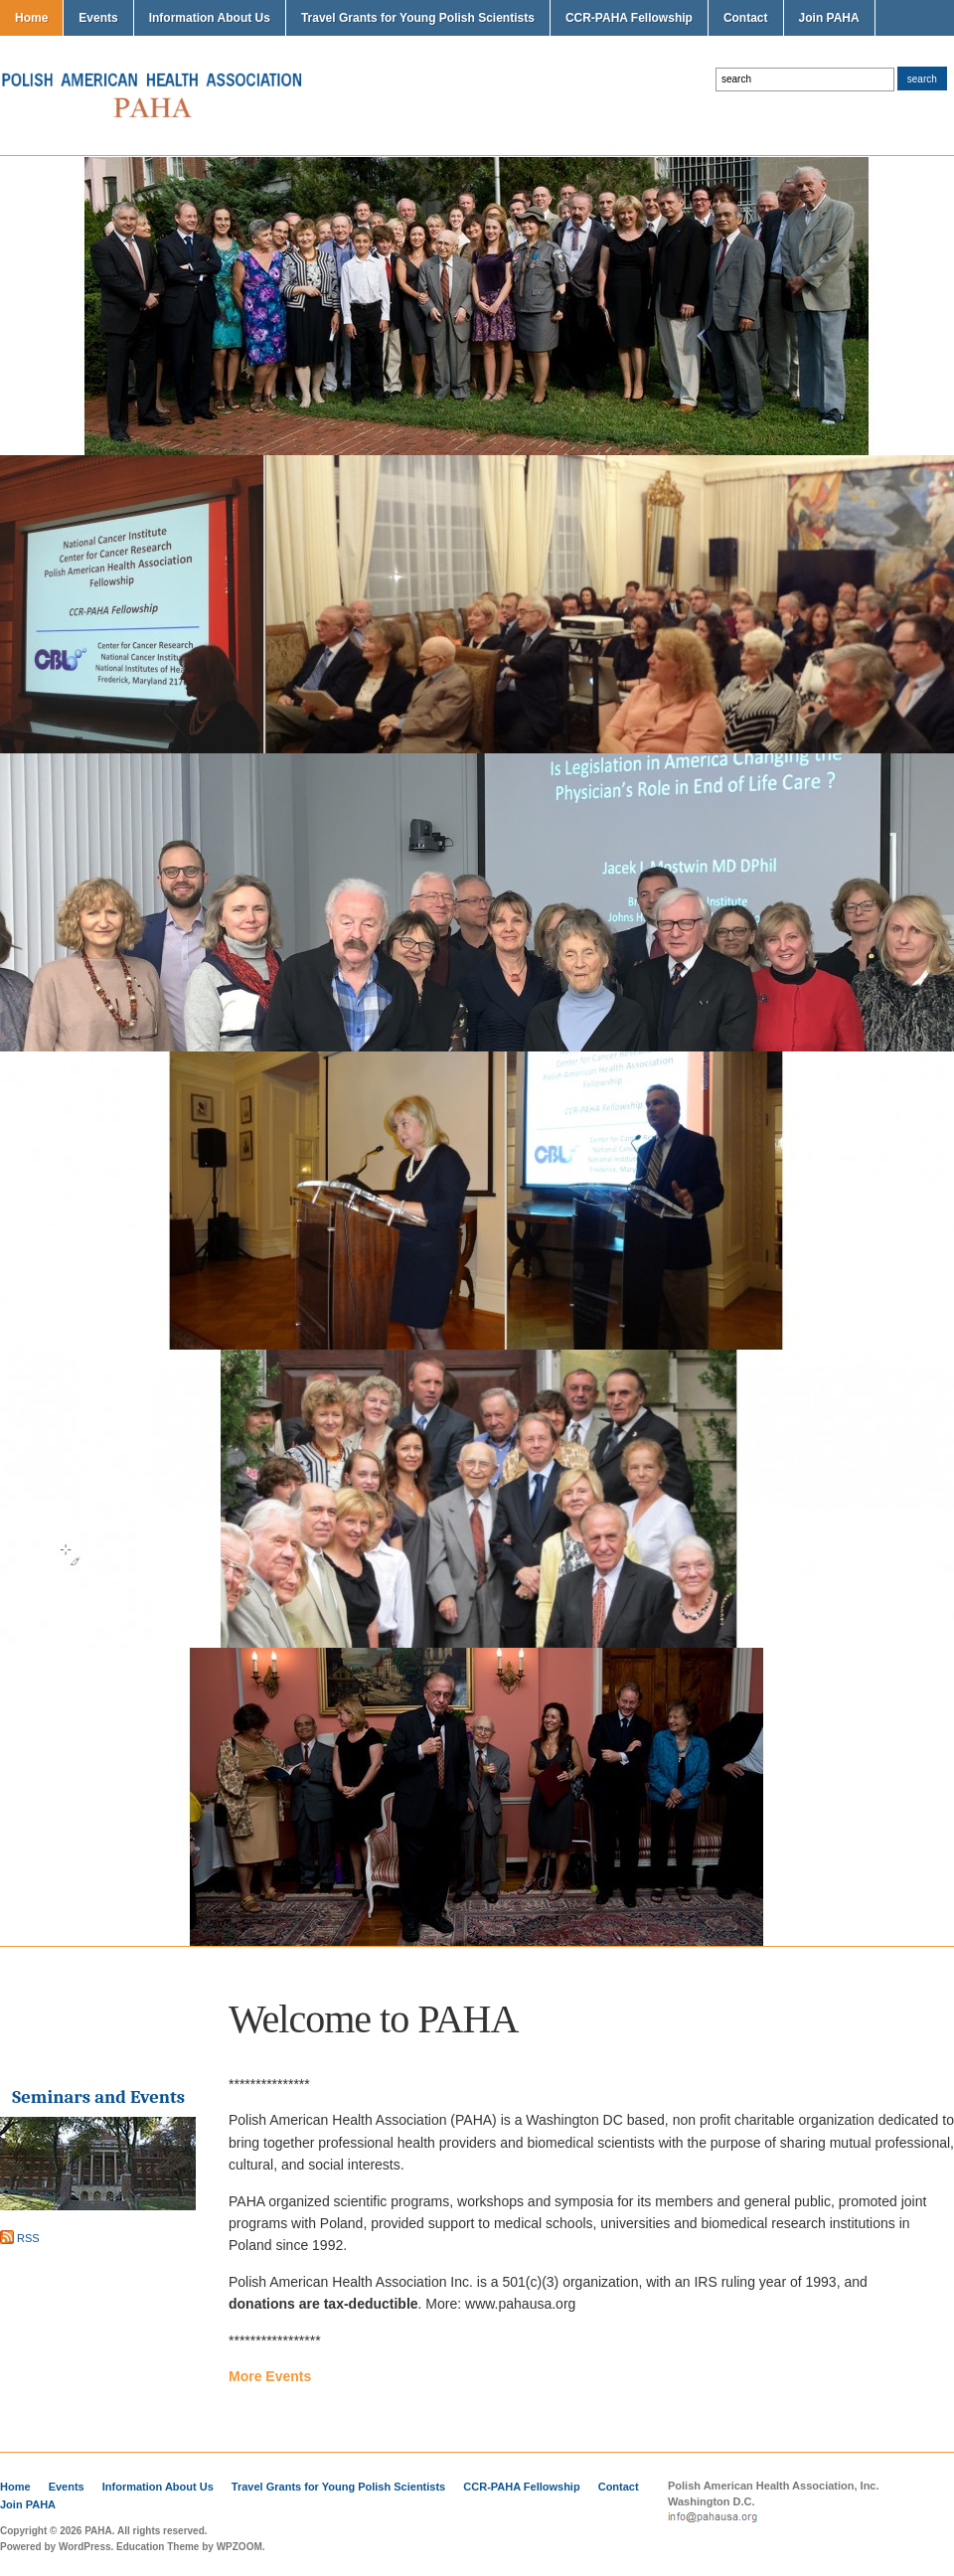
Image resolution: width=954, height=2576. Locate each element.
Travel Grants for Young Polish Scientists (418, 18)
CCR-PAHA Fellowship (629, 18)
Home (31, 18)
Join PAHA (829, 18)
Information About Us (209, 18)
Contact (745, 18)
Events (98, 18)
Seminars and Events (98, 2097)
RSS (20, 2238)
